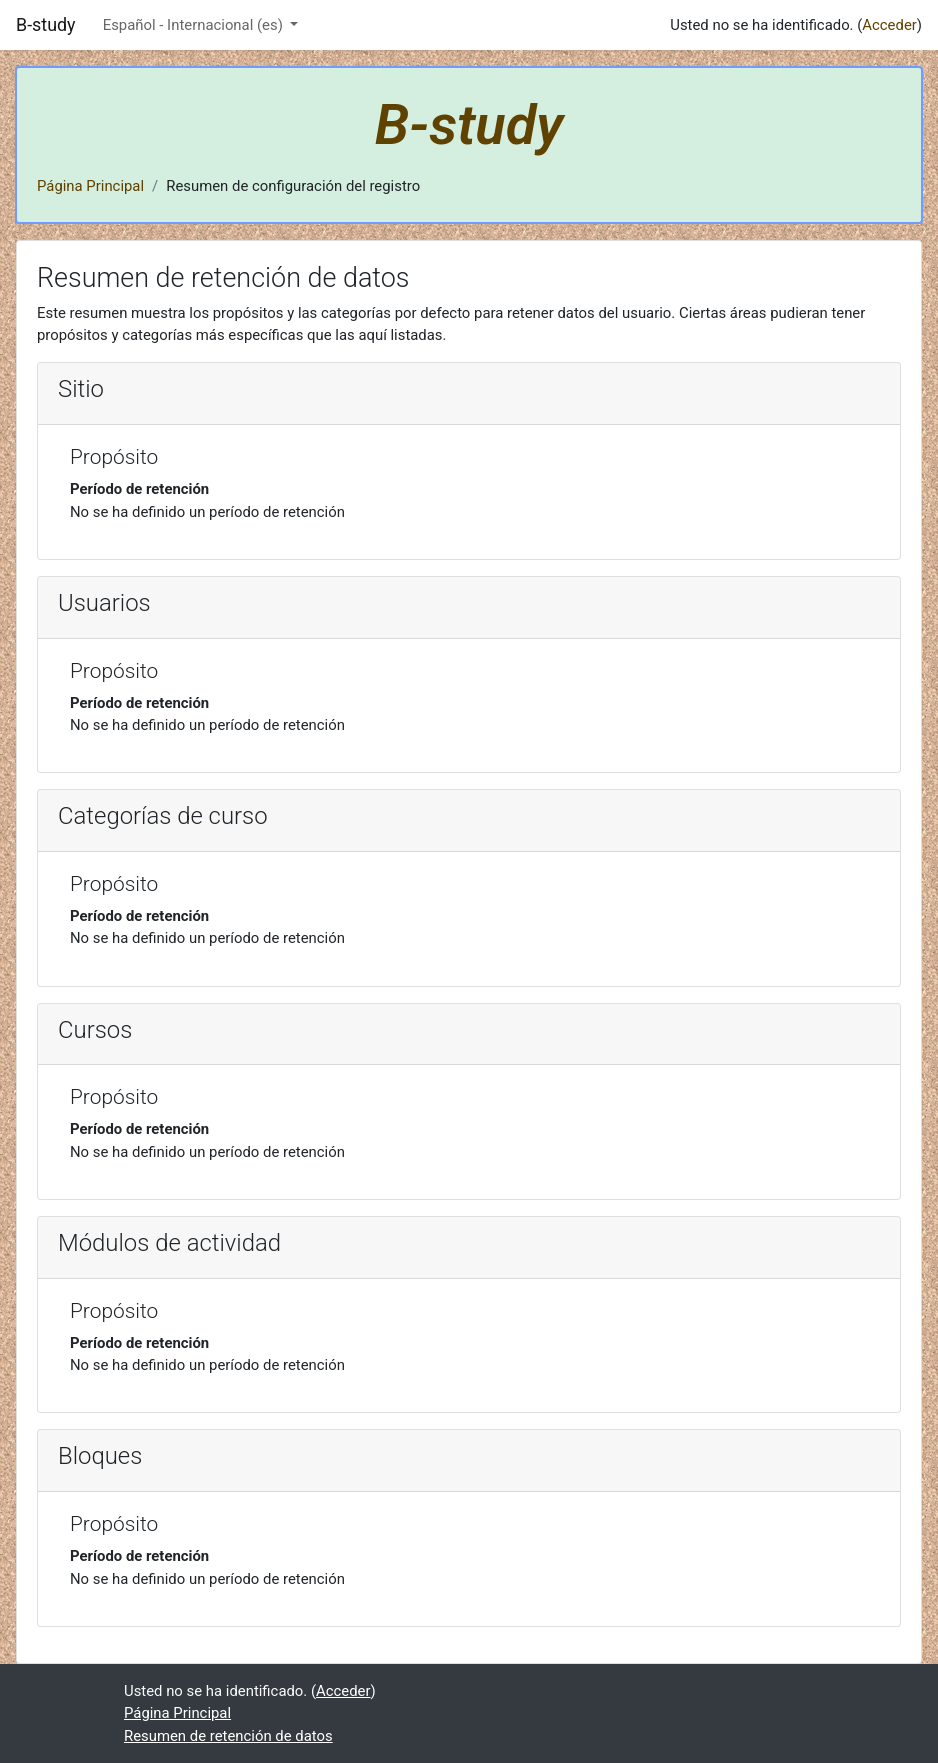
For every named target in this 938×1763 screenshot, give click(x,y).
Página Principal (90, 186)
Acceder (889, 25)
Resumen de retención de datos (228, 1736)
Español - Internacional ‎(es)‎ (195, 25)
